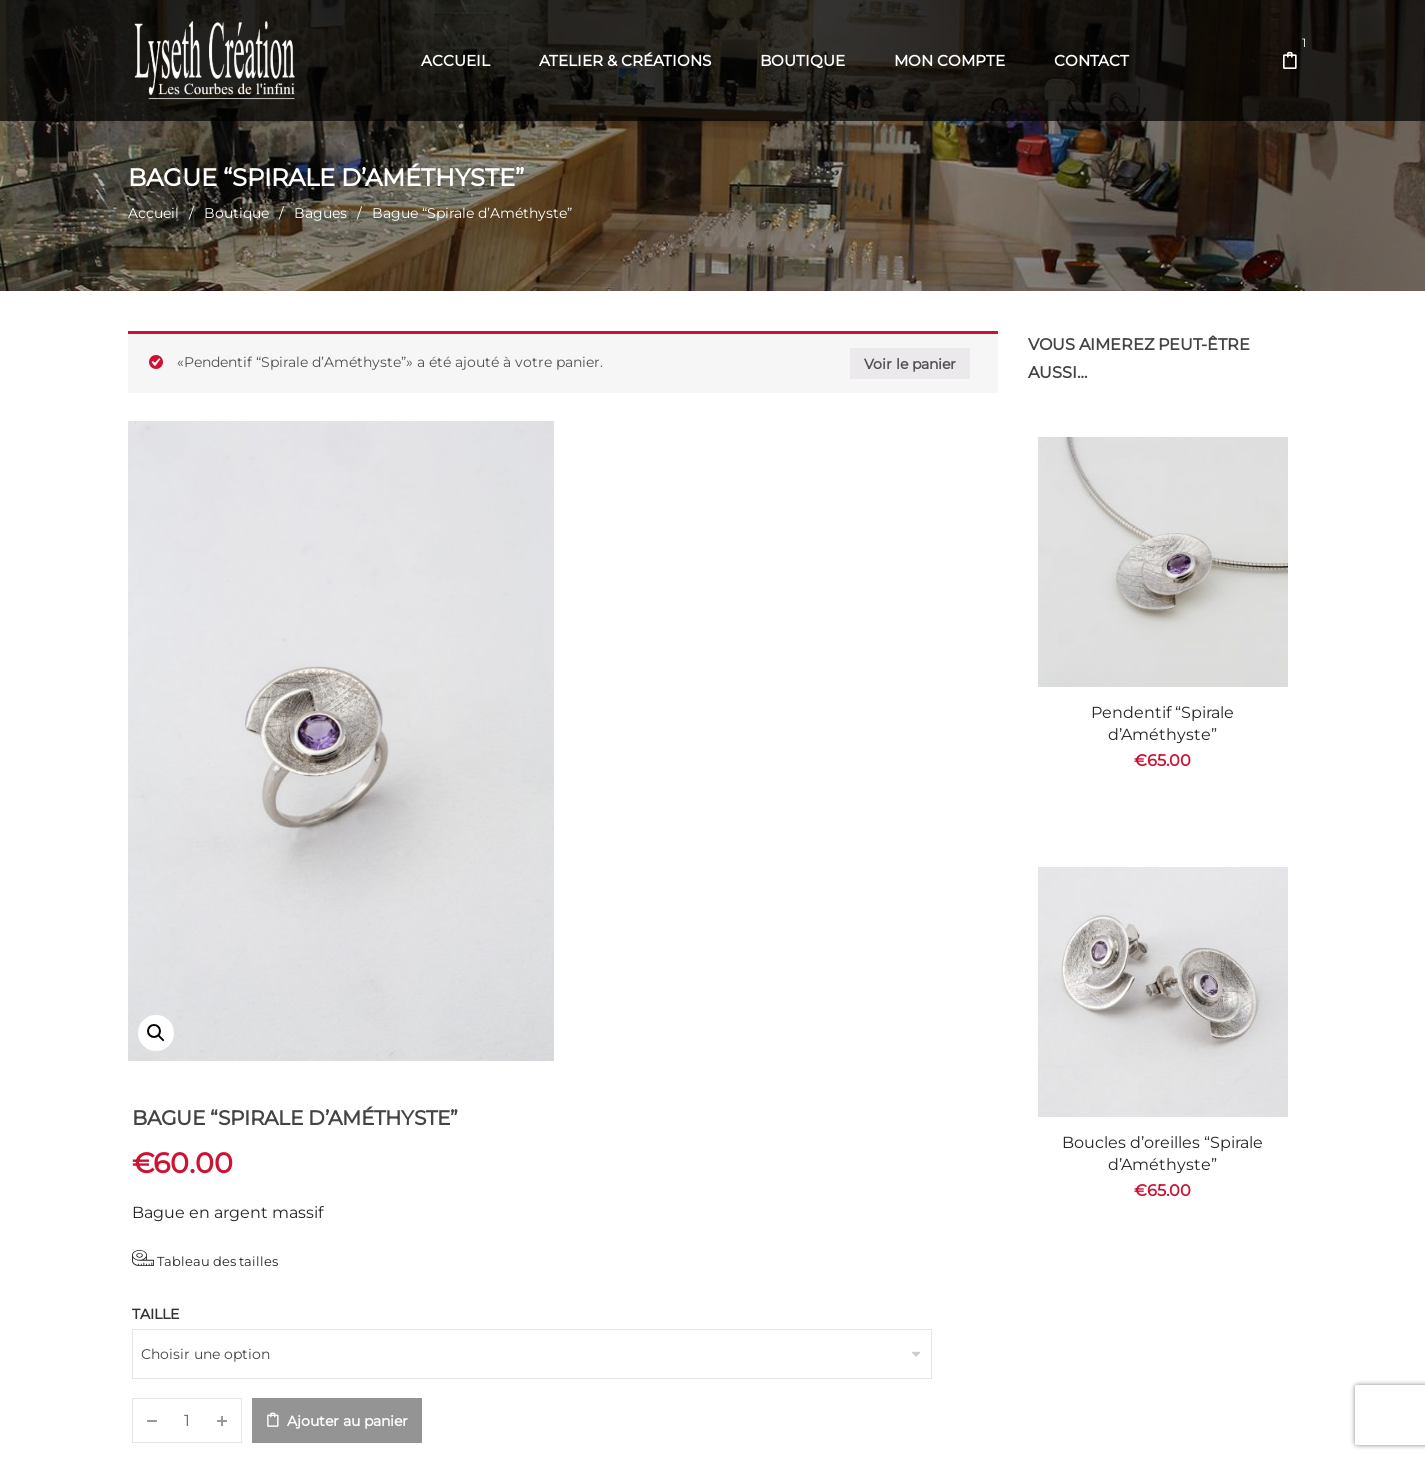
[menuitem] (455, 61)
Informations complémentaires (459, 1114)
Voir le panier (910, 364)
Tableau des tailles (657, 584)
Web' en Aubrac (744, 1419)
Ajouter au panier (799, 747)
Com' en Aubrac (847, 1419)
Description (194, 1114)
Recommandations (762, 1114)
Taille (607, 640)
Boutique (236, 213)
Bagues (320, 213)
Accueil (153, 213)
